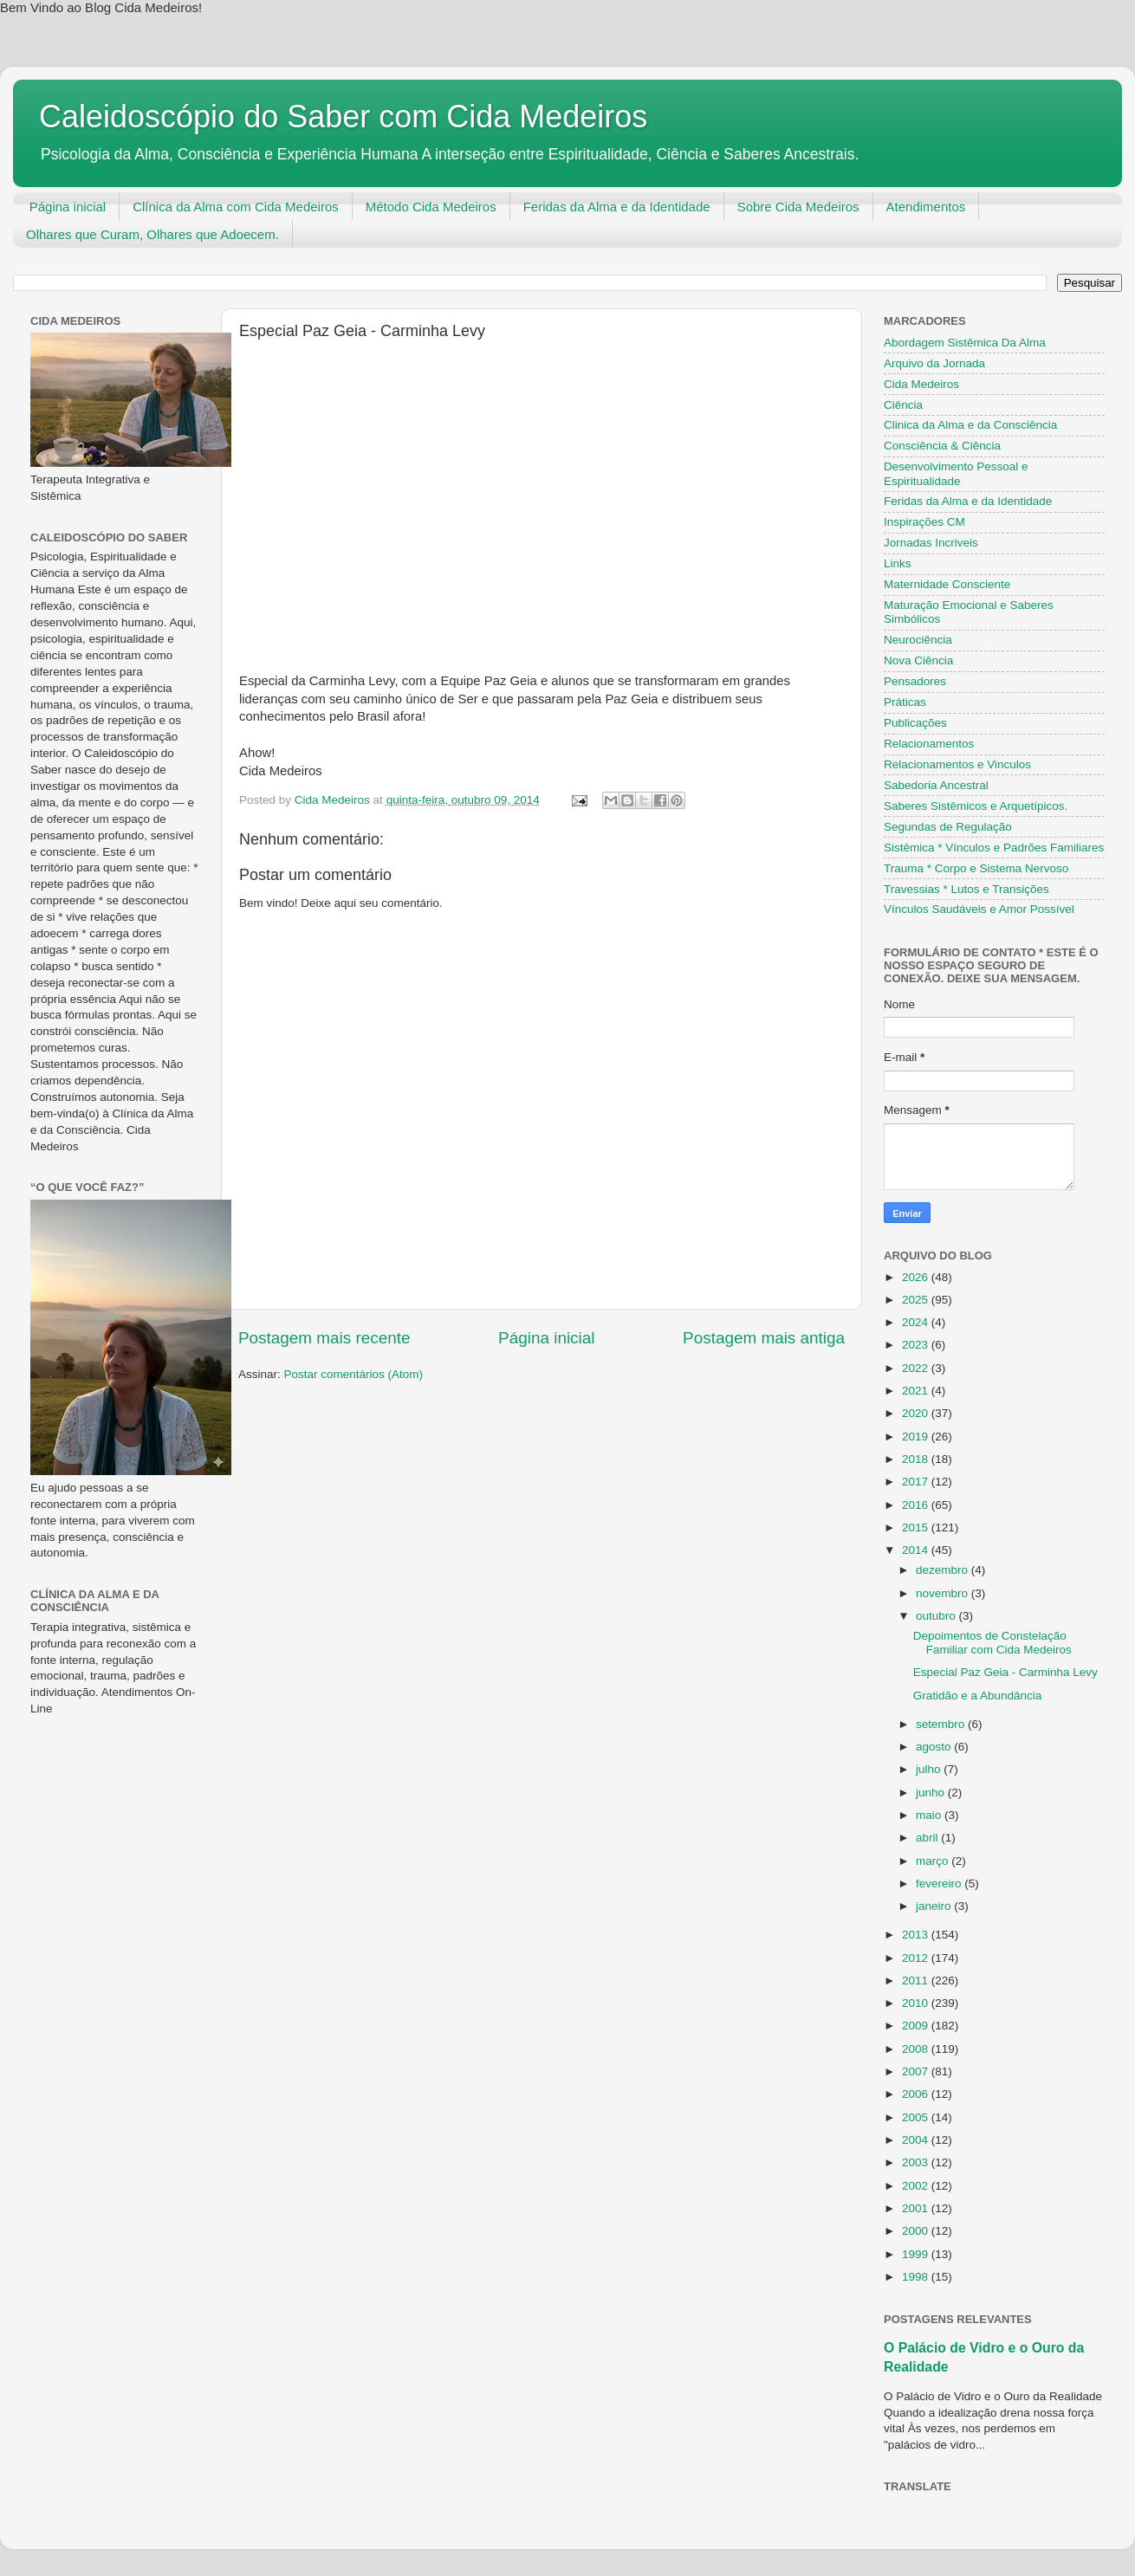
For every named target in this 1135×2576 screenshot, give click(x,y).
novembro (943, 1593)
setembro (942, 1724)
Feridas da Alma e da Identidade (616, 206)
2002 (916, 2185)
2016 (916, 1504)
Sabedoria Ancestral (936, 785)
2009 (916, 2025)
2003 (916, 2162)
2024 (916, 1322)
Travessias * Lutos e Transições (966, 889)
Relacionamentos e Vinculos (957, 764)
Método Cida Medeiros (431, 206)
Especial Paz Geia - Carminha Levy (1005, 1672)
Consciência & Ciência (942, 445)
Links (897, 563)
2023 (916, 1344)
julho (930, 1769)
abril (928, 1837)
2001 (916, 2208)
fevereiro (940, 1883)
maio (930, 1815)
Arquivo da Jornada (934, 363)
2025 (916, 1299)
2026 (916, 1277)
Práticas (905, 702)
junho (932, 1792)
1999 (916, 2254)
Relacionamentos (929, 743)
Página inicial (67, 206)
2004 (916, 2139)
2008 (916, 2048)
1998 (916, 2276)
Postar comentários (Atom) (354, 1374)
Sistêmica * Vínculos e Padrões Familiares (994, 847)
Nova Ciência (918, 660)
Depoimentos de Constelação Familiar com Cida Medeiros (992, 1642)
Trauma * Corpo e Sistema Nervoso (976, 868)
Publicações (915, 722)
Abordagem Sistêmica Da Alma (965, 342)
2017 (916, 1481)
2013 (916, 1934)
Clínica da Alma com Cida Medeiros (236, 206)
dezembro (943, 1569)
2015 (916, 1527)
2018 (916, 1459)
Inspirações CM (924, 521)
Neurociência (918, 639)
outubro (937, 1615)
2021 (916, 1390)
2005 (916, 2117)
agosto (935, 1746)
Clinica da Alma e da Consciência (970, 424)
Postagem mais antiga (764, 1338)
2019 (916, 1436)
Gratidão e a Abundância (977, 1695)
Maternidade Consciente (947, 584)
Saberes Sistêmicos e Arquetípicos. (975, 805)
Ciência (903, 404)
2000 (916, 2230)
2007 (916, 2071)
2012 (916, 1957)
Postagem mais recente (324, 1338)
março (933, 1860)
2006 (916, 2093)
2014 (916, 1550)
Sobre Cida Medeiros (798, 206)
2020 (916, 1413)
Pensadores (915, 681)
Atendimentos (926, 206)
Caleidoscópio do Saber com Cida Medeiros (343, 116)
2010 (916, 2003)
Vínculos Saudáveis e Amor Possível (979, 909)
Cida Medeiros (921, 384)
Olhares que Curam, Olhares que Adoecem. (152, 234)
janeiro (935, 1906)
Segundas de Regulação (948, 826)
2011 (916, 1980)
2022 (916, 1368)
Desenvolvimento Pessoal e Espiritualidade (956, 473)
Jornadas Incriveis (931, 542)
